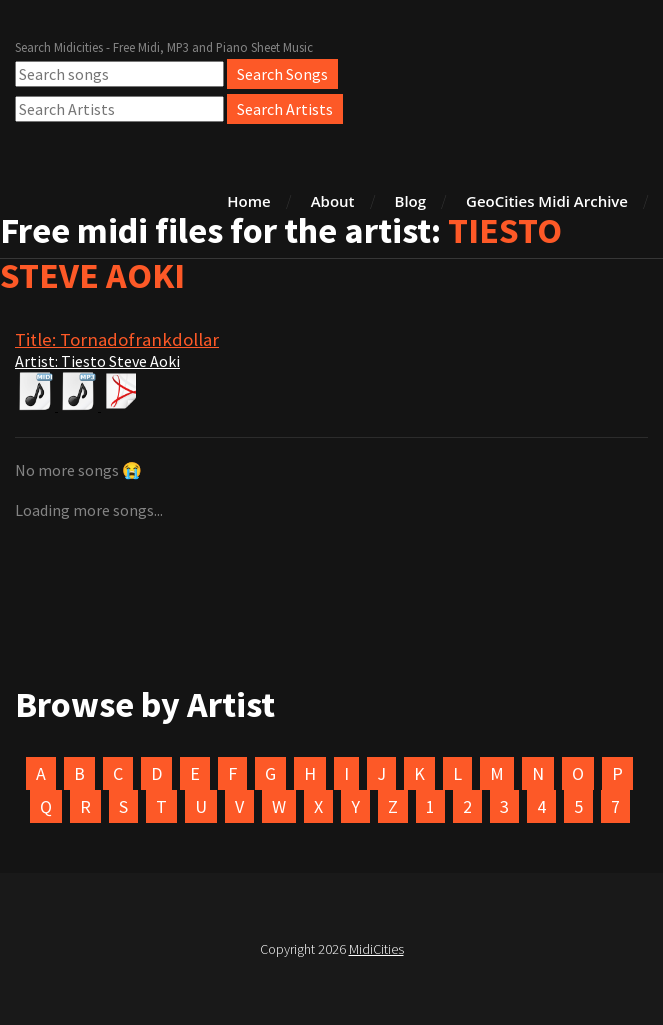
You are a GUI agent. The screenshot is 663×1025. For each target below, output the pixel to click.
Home (248, 201)
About (333, 201)
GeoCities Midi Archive (547, 201)
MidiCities (376, 949)
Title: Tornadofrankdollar (117, 339)
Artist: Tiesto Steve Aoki (97, 361)
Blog (411, 201)
